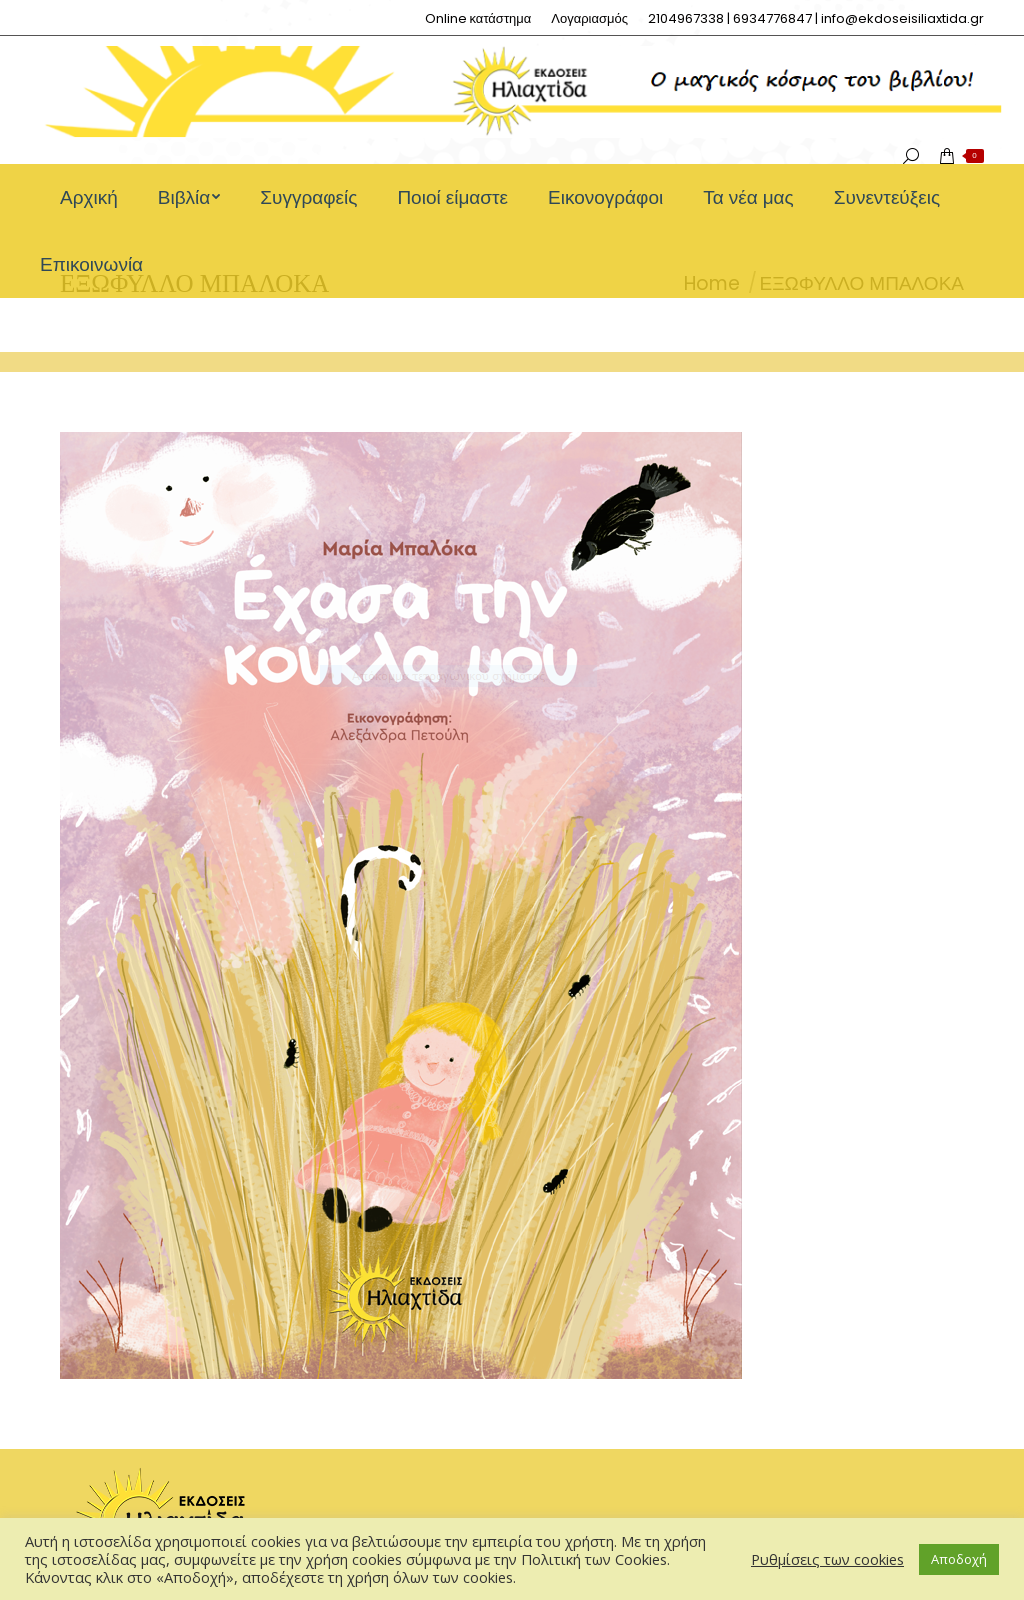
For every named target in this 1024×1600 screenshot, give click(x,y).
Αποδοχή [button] (959, 1559)
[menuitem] (478, 18)
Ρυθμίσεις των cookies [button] (827, 1559)
